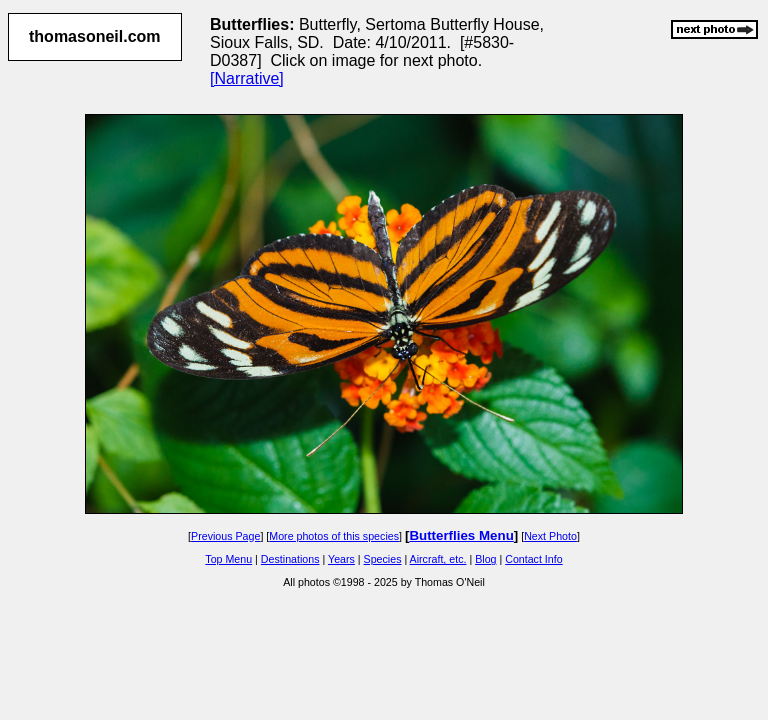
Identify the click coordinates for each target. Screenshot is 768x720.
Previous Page (225, 536)
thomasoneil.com (95, 36)
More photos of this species (334, 536)
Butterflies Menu (461, 535)
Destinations (290, 559)
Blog (485, 559)
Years (341, 559)
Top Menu (228, 559)
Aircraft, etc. (438, 559)
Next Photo (550, 536)
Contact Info (533, 559)
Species (383, 559)
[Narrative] (247, 78)
